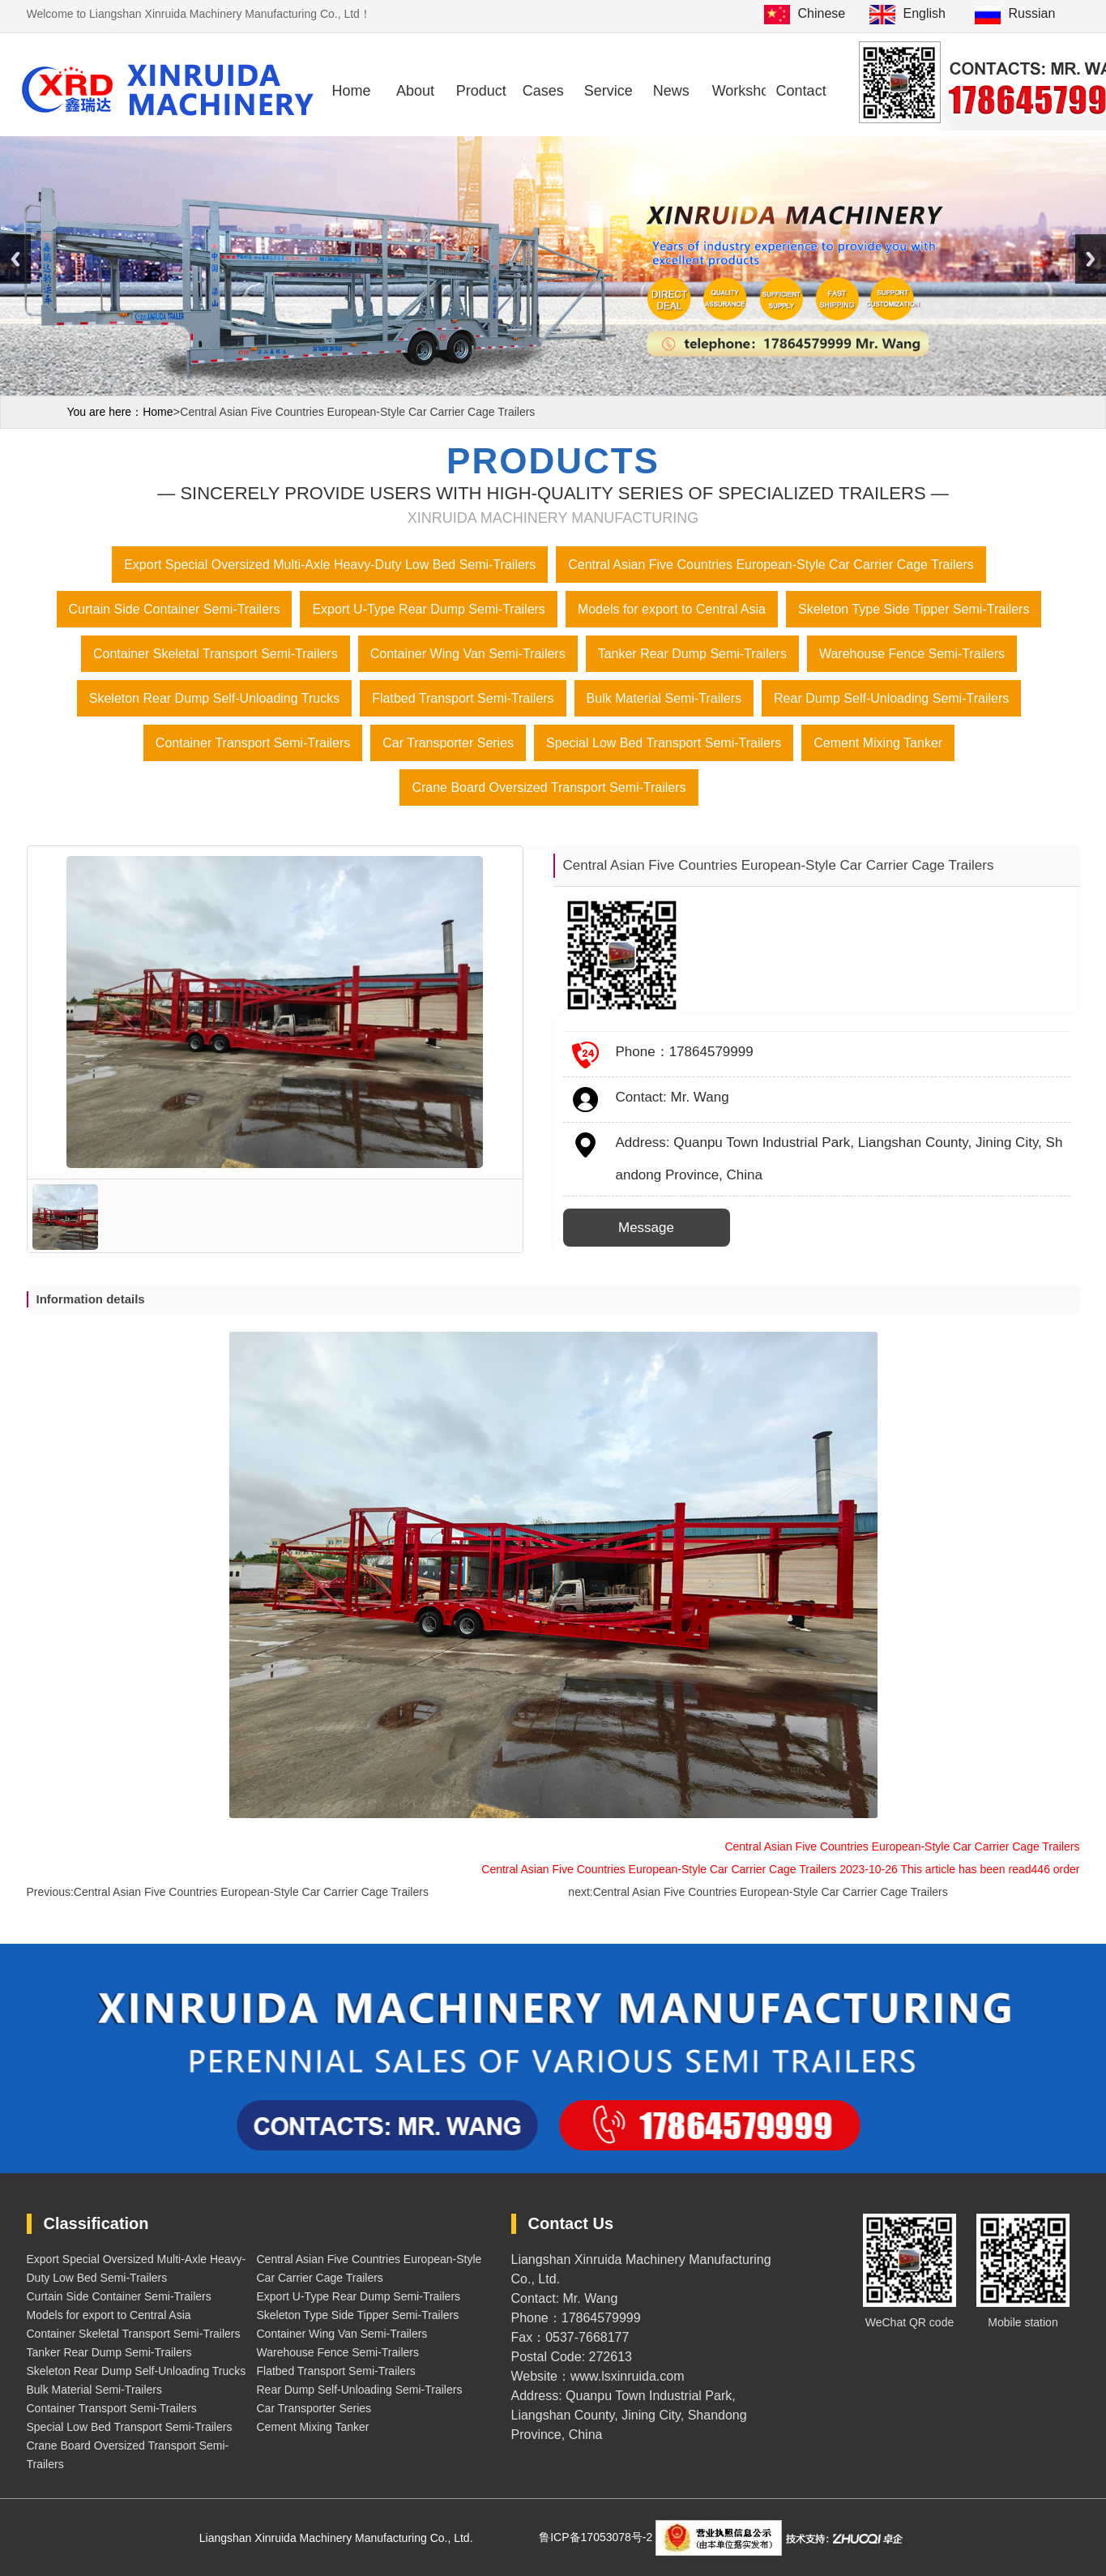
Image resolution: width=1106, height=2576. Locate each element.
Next (1090, 259)
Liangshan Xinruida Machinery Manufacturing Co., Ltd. (337, 2537)
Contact (801, 91)
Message (646, 1227)
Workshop (739, 91)
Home (350, 91)
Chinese (822, 13)
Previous (15, 259)
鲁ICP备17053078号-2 (597, 2537)
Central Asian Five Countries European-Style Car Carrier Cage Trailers (251, 1891)
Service (608, 91)
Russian (1032, 13)
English (924, 13)
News (671, 91)
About (415, 91)
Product (481, 91)
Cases (543, 91)
